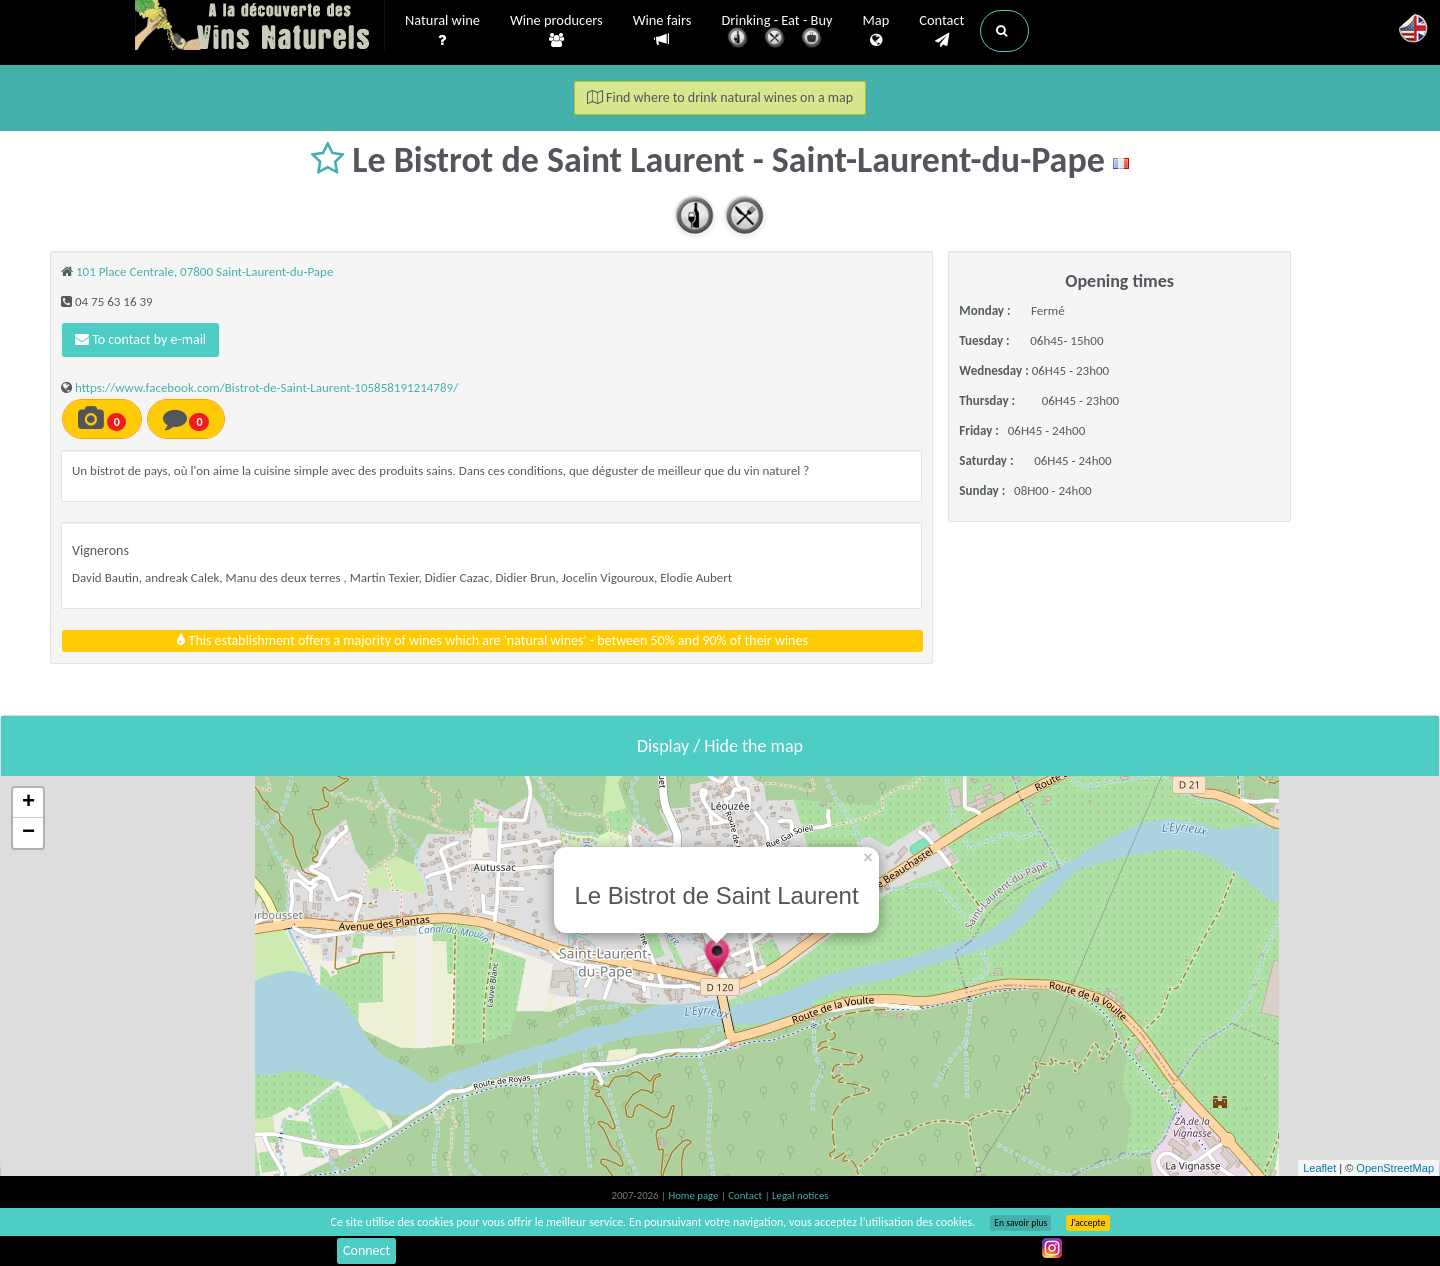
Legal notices (800, 1195)
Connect (366, 1250)
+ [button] (28, 803)
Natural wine (442, 31)
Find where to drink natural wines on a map (720, 97)
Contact (941, 31)
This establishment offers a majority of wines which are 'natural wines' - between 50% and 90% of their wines (492, 640)
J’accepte (1087, 1223)
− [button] (28, 833)
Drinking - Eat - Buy (777, 32)
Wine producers (556, 31)
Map (876, 31)
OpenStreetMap (1395, 1168)
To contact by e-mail (140, 339)
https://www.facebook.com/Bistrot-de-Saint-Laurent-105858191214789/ (266, 387)
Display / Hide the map (720, 746)
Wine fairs (662, 30)
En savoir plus (1020, 1223)
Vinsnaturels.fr (260, 27)
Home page (694, 1195)
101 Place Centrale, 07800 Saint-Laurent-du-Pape (204, 271)
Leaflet (1319, 1168)
